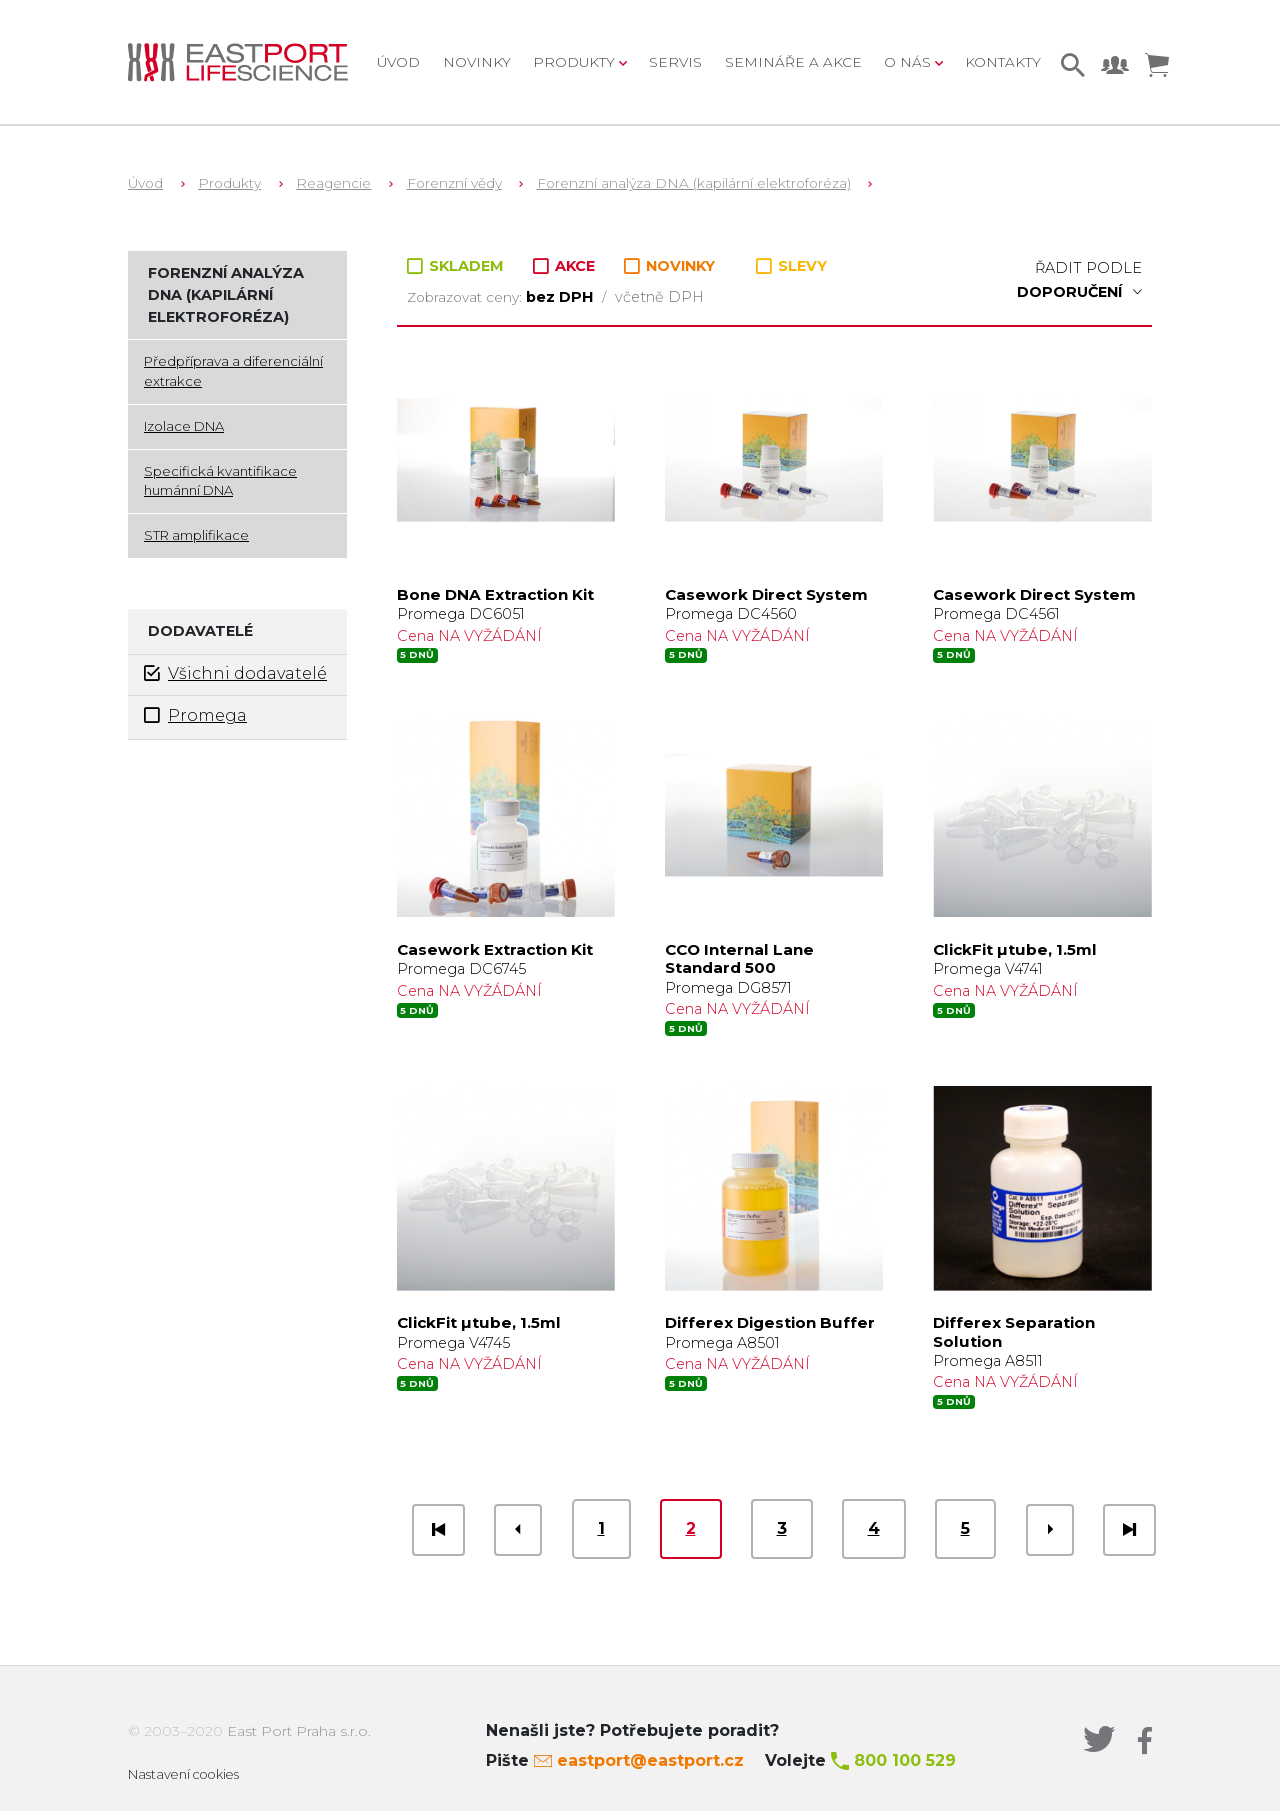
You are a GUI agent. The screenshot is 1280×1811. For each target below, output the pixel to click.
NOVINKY (669, 266)
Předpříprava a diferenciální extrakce (233, 371)
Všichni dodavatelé (235, 673)
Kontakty (1003, 62)
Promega (195, 715)
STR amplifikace (196, 535)
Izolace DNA (184, 426)
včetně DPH (659, 297)
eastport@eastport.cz (650, 1760)
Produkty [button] (576, 62)
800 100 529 (905, 1760)
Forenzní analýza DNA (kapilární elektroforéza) (694, 183)
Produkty (229, 183)
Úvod (398, 62)
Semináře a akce (793, 62)
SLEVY (791, 266)
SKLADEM (457, 266)
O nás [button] (909, 62)
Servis (675, 62)
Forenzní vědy (454, 183)
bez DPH (561, 297)
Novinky (477, 62)
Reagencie (333, 183)
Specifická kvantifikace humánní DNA (220, 481)
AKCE (566, 266)
